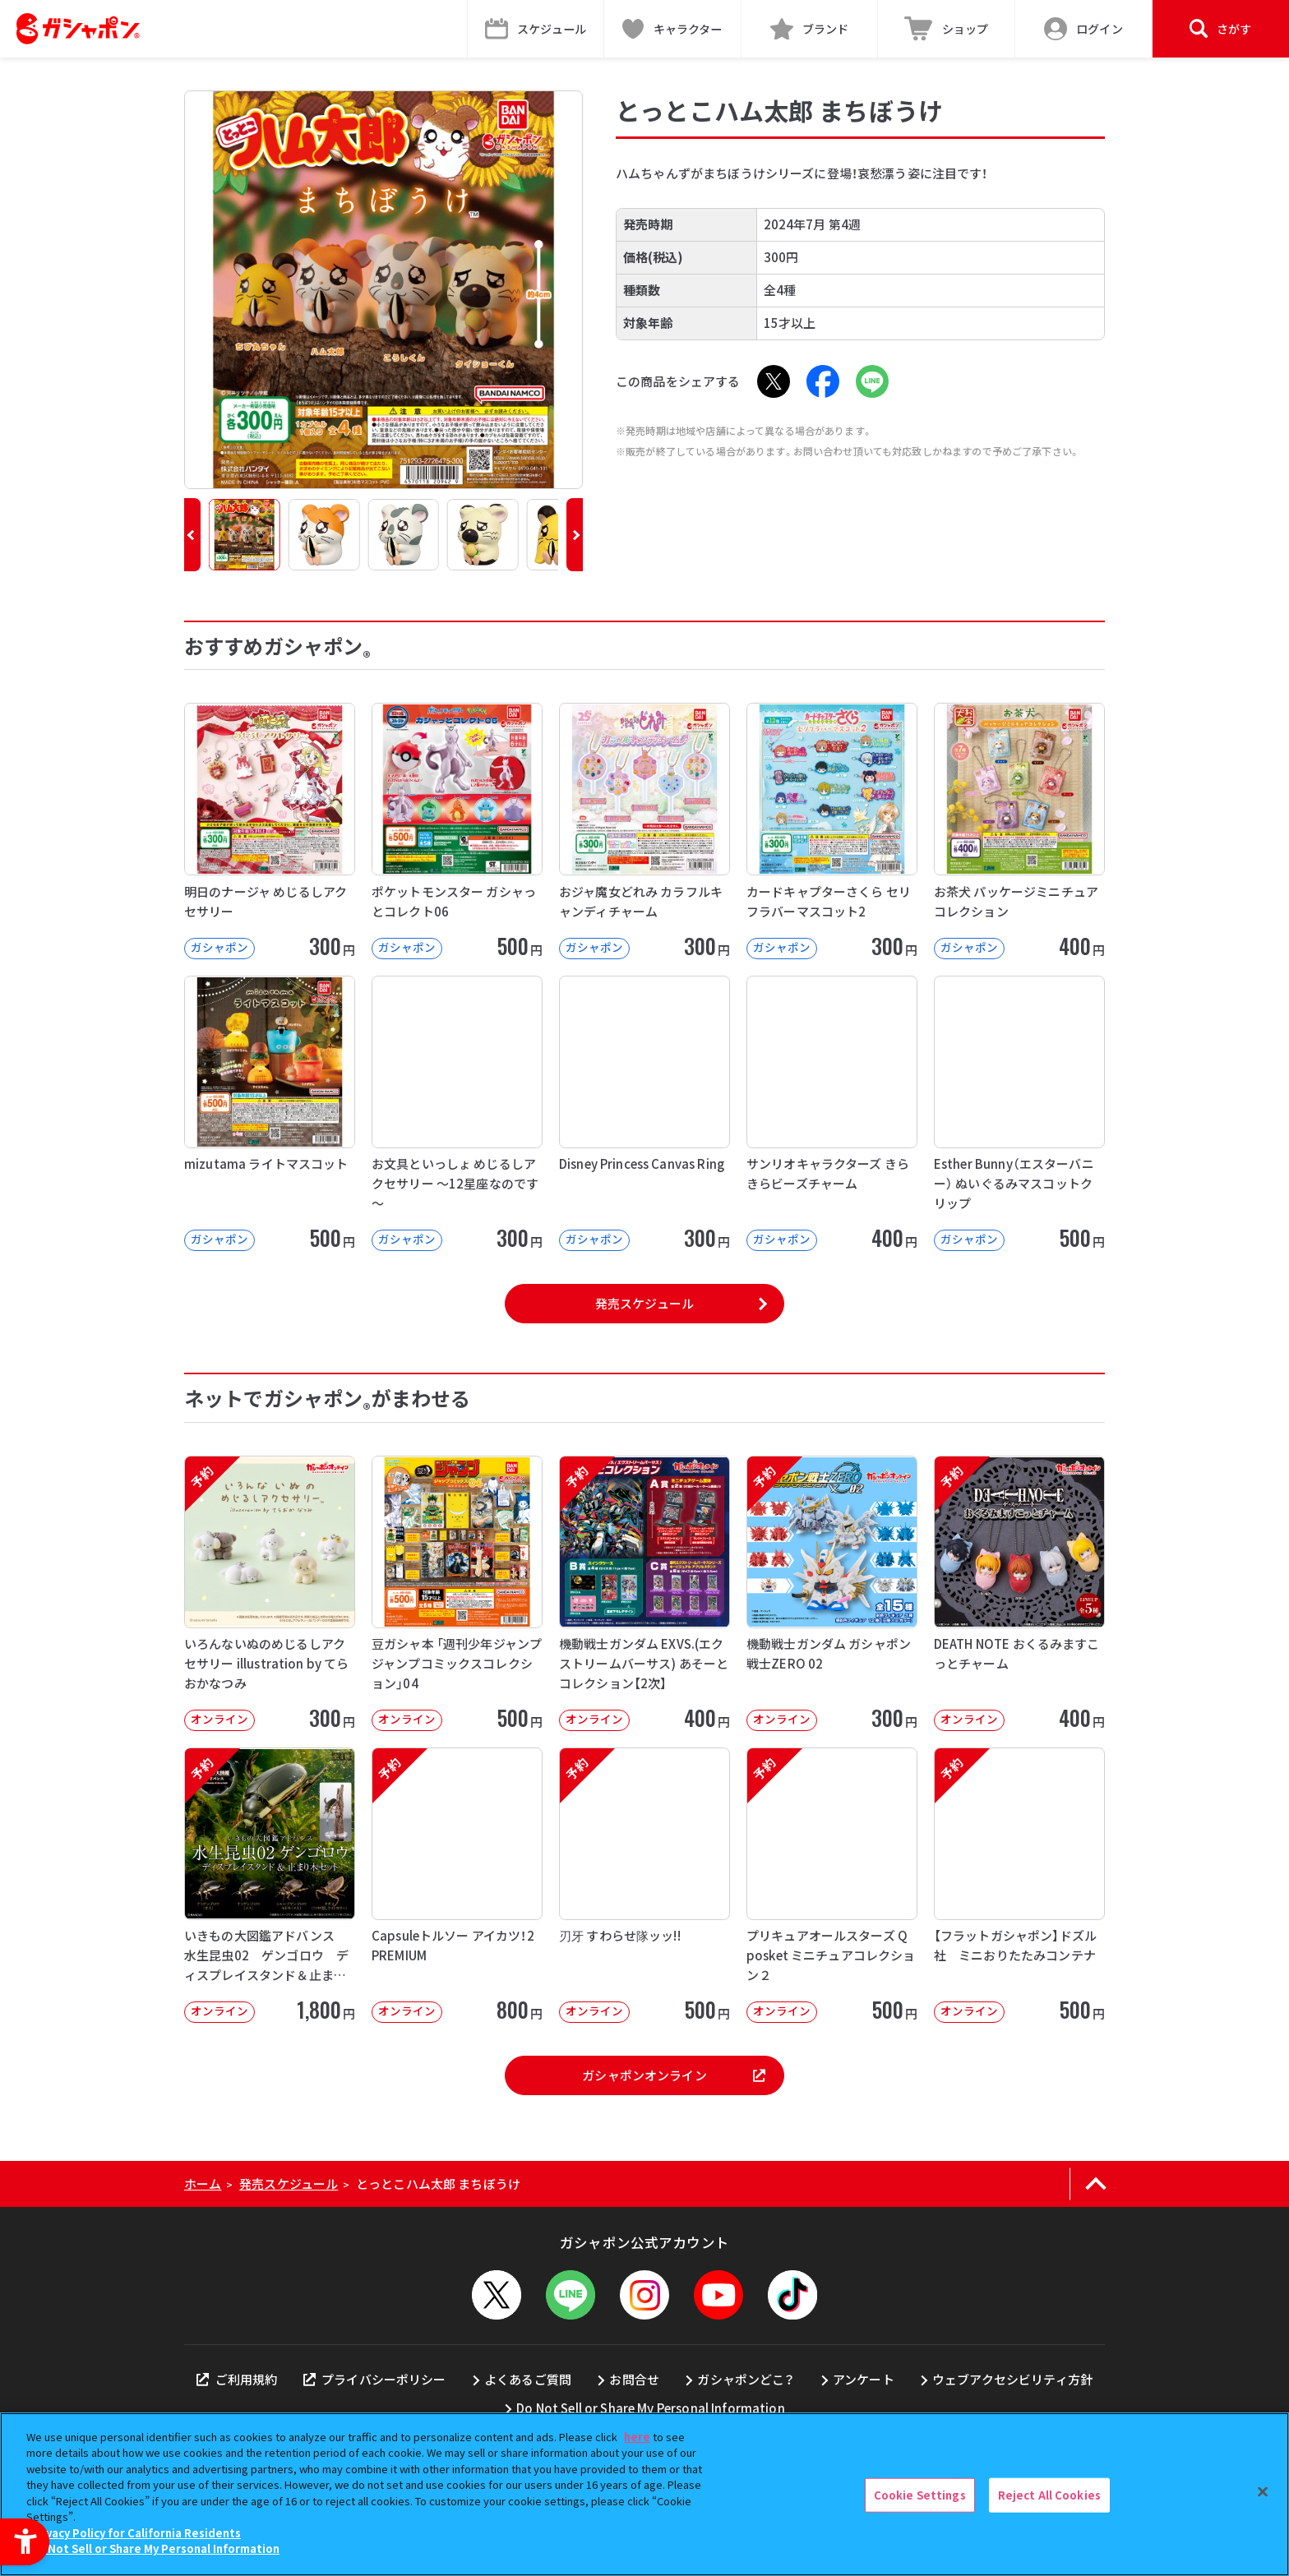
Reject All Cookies (1049, 2495)
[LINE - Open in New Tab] (872, 381)
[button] (192, 534)
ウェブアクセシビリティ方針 (1012, 2379)
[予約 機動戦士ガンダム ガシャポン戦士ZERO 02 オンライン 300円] (831, 1593)
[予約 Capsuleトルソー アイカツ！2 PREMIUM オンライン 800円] (457, 1885)
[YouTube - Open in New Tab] (718, 2295)
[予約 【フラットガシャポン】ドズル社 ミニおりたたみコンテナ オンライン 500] (1019, 1885)
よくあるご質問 (527, 2379)
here (637, 2436)
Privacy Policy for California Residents (135, 2533)
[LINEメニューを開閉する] (570, 2295)
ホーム (202, 2183)
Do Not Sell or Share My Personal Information (650, 2408)
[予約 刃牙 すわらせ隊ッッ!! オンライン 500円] (644, 1885)
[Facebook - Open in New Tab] (822, 381)
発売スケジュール (644, 1303)
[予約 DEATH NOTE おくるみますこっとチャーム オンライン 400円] (1019, 1593)
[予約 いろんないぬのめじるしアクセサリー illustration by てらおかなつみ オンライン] (269, 1593)
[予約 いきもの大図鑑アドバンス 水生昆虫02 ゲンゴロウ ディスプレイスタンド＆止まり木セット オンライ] (269, 1885)
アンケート (863, 2379)
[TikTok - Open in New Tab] (792, 2295)
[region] (644, 2494)
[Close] (1263, 2492)
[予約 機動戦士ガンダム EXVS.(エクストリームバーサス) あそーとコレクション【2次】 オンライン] (644, 1593)
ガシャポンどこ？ (745, 2379)
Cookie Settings (920, 2495)
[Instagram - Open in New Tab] (644, 2295)
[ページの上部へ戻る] (1095, 2184)
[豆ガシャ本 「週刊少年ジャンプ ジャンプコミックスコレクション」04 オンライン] (457, 1593)
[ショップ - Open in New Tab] (946, 29)
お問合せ (634, 2379)
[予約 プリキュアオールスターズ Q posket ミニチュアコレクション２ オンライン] (831, 1885)
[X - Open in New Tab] (773, 381)
